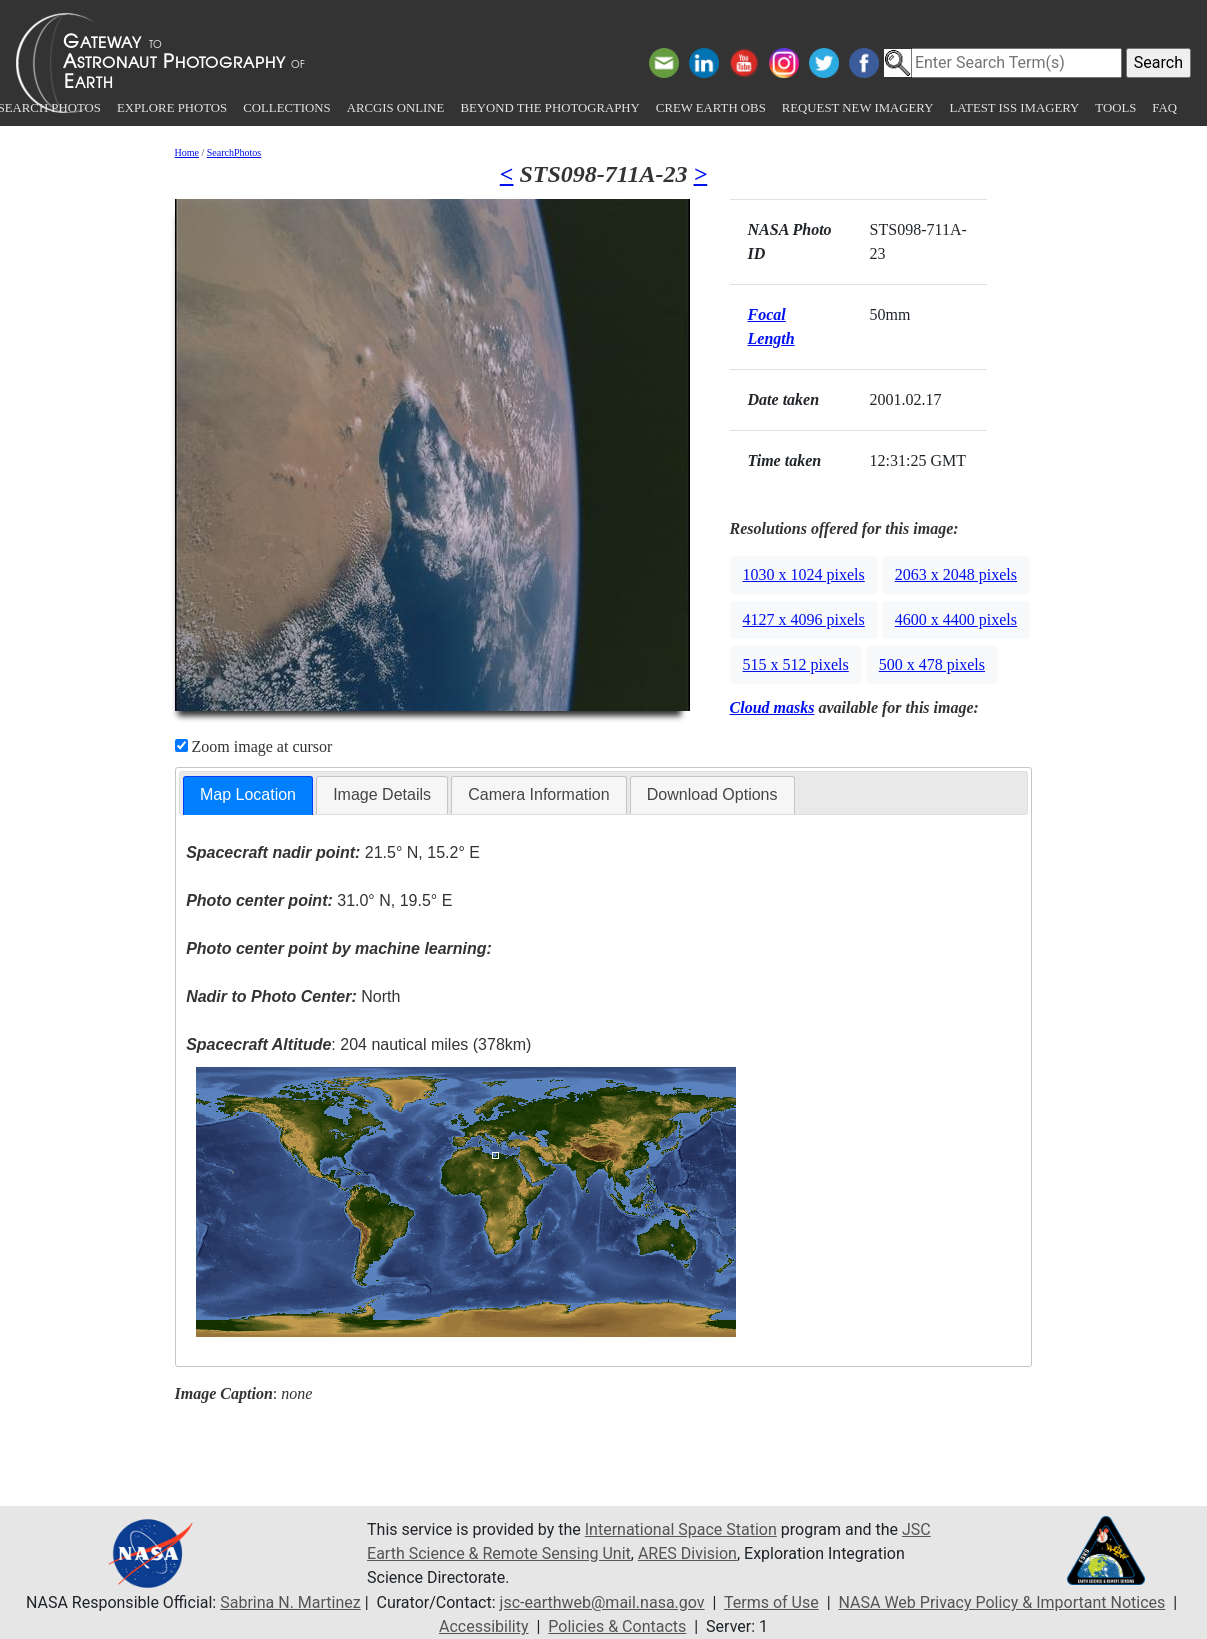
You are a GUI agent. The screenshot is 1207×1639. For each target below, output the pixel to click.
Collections (286, 108)
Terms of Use (771, 1602)
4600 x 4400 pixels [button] (956, 619)
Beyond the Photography (549, 108)
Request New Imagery (858, 108)
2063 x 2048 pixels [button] (956, 574)
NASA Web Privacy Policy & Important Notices (1002, 1602)
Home (187, 152)
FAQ (1164, 108)
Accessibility (484, 1626)
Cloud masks (772, 707)
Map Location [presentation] (248, 794)
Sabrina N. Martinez (290, 1602)
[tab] (248, 795)
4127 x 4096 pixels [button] (804, 619)
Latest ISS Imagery (1014, 108)
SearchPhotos (234, 152)
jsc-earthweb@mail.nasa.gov (602, 1602)
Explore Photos (172, 108)
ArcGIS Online (396, 108)
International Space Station (681, 1529)
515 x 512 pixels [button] (796, 664)
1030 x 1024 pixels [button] (804, 574)
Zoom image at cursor (254, 746)
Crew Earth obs (711, 108)
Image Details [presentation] (382, 794)
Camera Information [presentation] (538, 794)
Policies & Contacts (617, 1626)
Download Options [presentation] (712, 794)
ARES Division (687, 1553)
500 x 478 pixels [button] (932, 664)
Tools (1115, 108)
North (293, 996)
